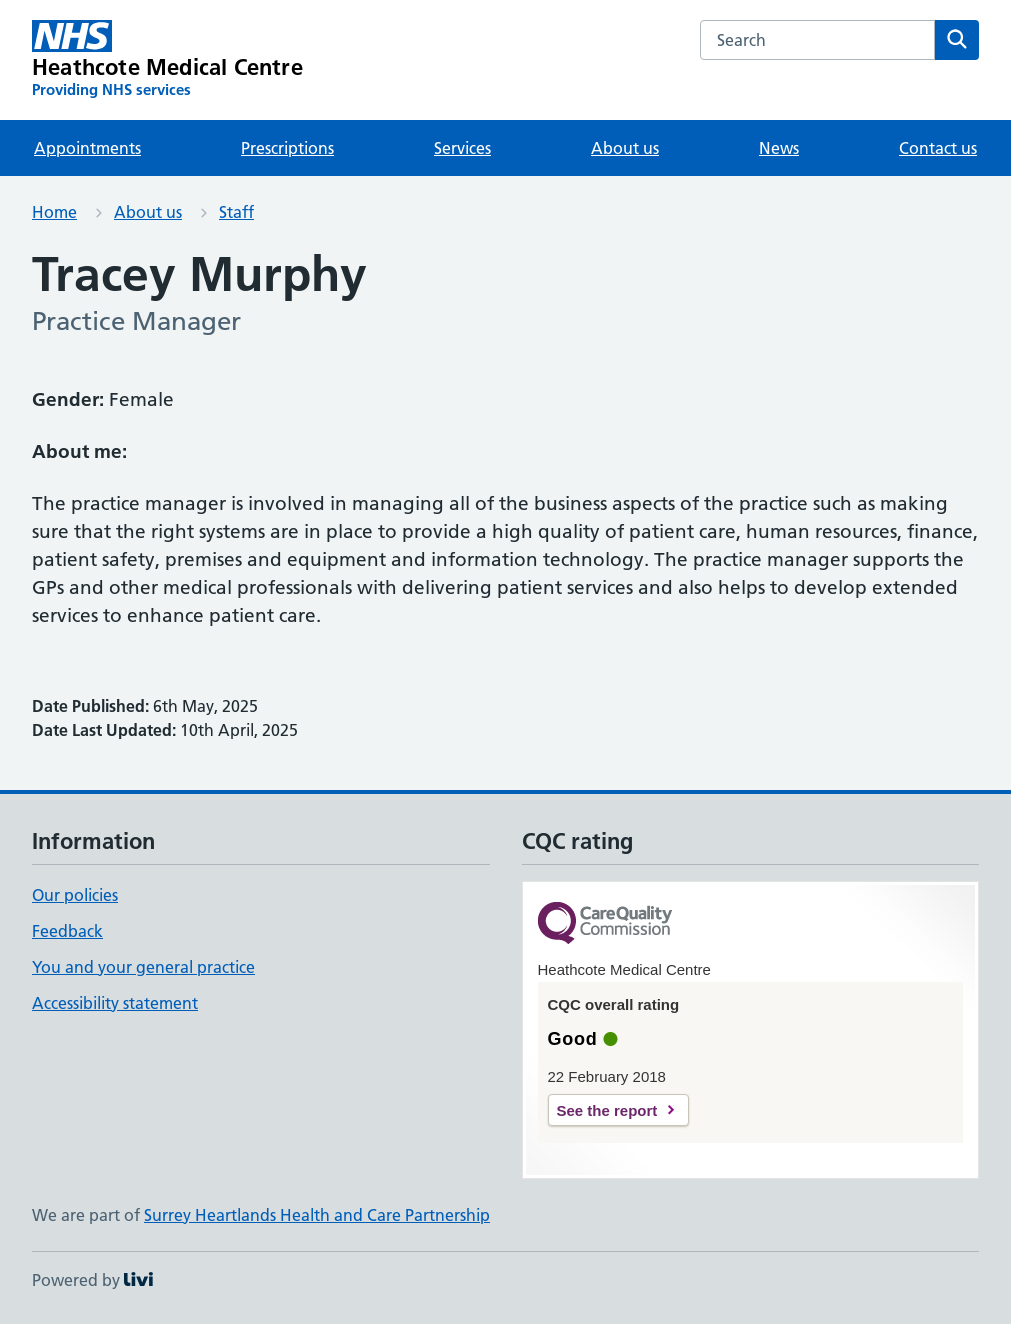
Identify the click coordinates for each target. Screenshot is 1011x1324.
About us (625, 148)
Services (462, 148)
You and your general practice (143, 967)
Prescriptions (287, 148)
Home (54, 212)
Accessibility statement (115, 1003)
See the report (607, 1110)
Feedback (67, 931)
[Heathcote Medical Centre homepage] (167, 60)
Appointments (87, 148)
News (779, 148)
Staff (236, 212)
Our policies (75, 895)
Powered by (92, 1280)
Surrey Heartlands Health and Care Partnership (317, 1215)
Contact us (938, 148)
